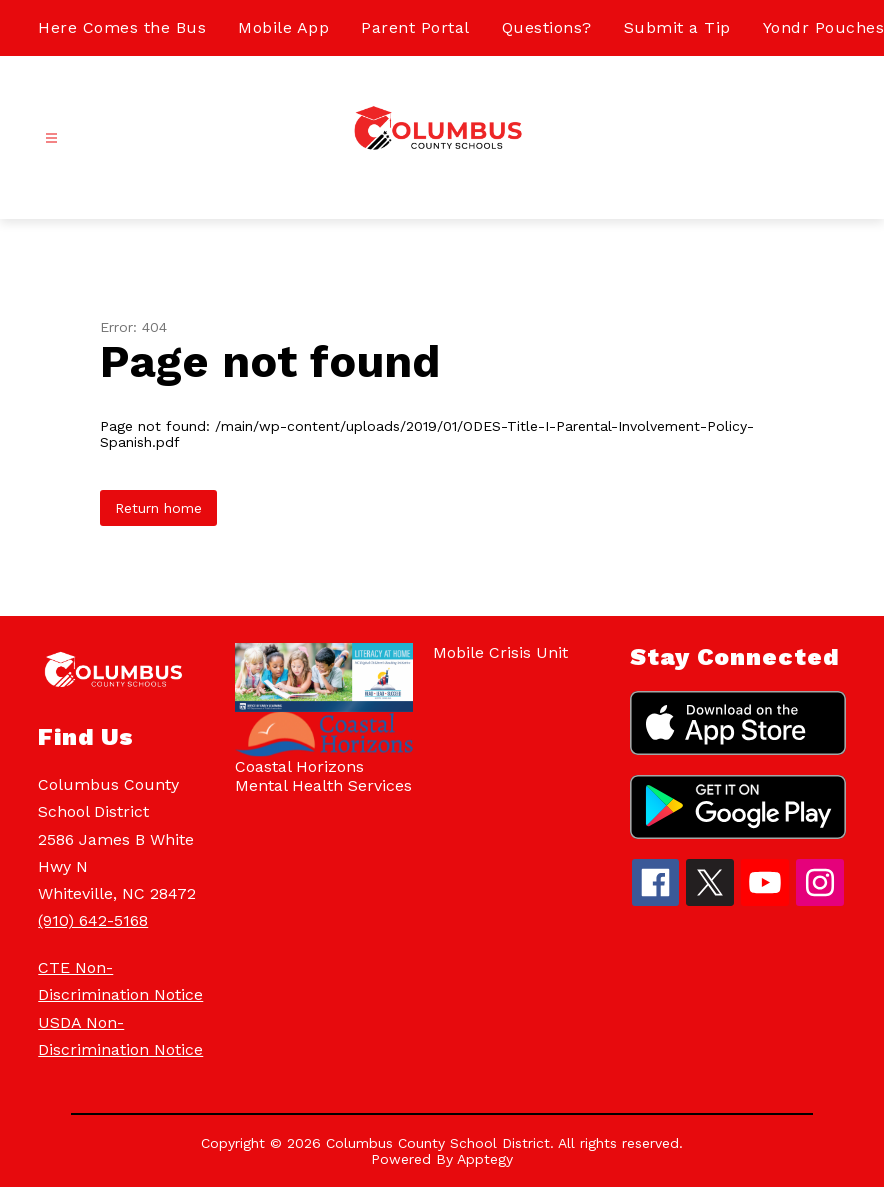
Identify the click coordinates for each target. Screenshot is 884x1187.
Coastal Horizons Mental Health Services (323, 776)
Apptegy (485, 1159)
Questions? (547, 27)
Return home (158, 508)
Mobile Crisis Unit (500, 652)
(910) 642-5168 (93, 920)
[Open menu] (51, 138)
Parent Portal (415, 27)
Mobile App (283, 27)
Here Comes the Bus (122, 27)
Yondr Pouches (824, 27)
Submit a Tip (677, 27)
